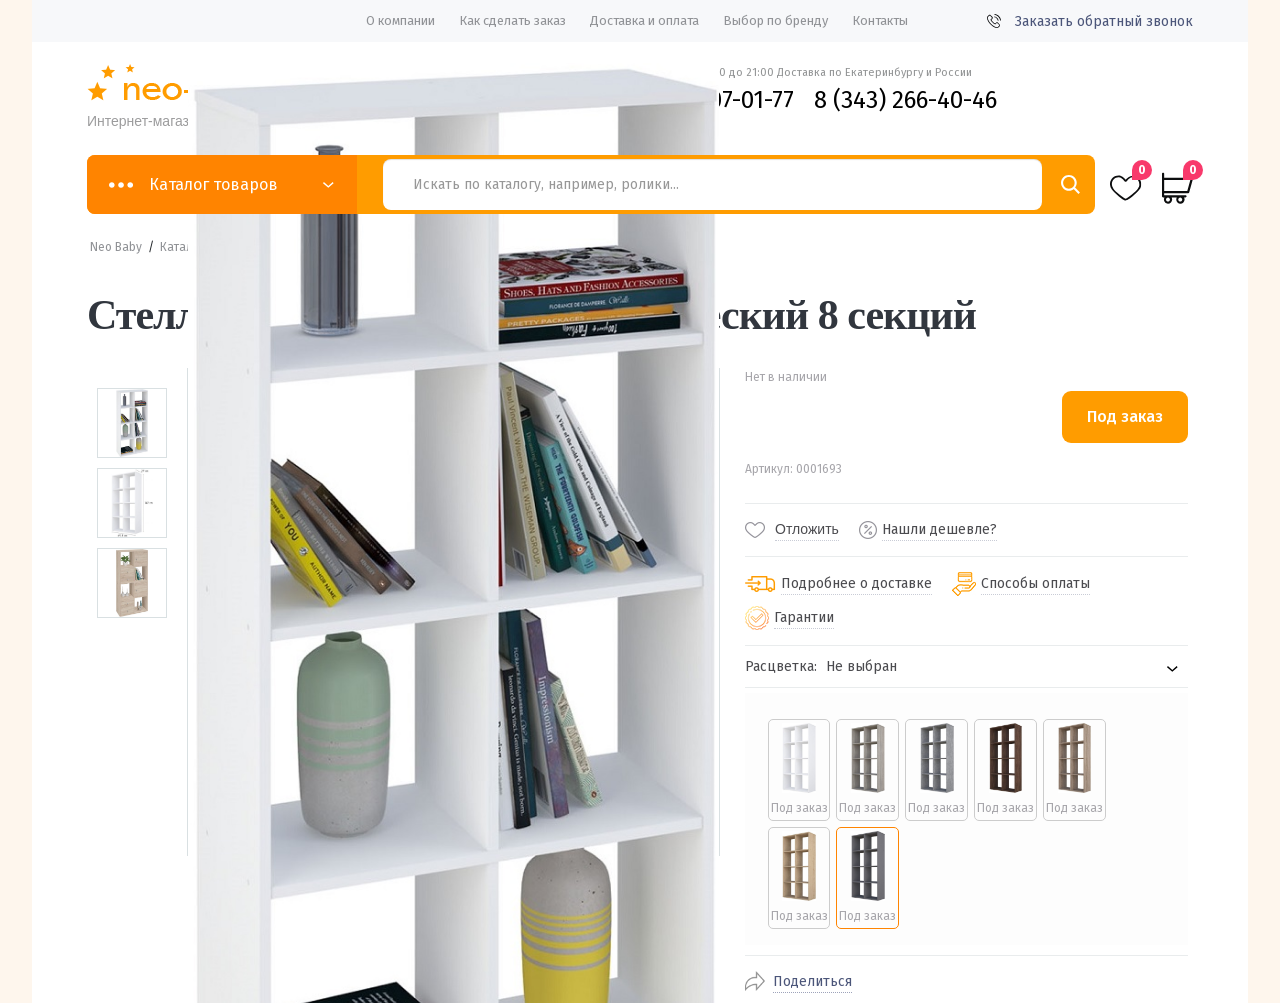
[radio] (798, 770)
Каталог (182, 247)
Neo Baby (116, 247)
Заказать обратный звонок (1090, 21)
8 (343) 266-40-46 (905, 100)
